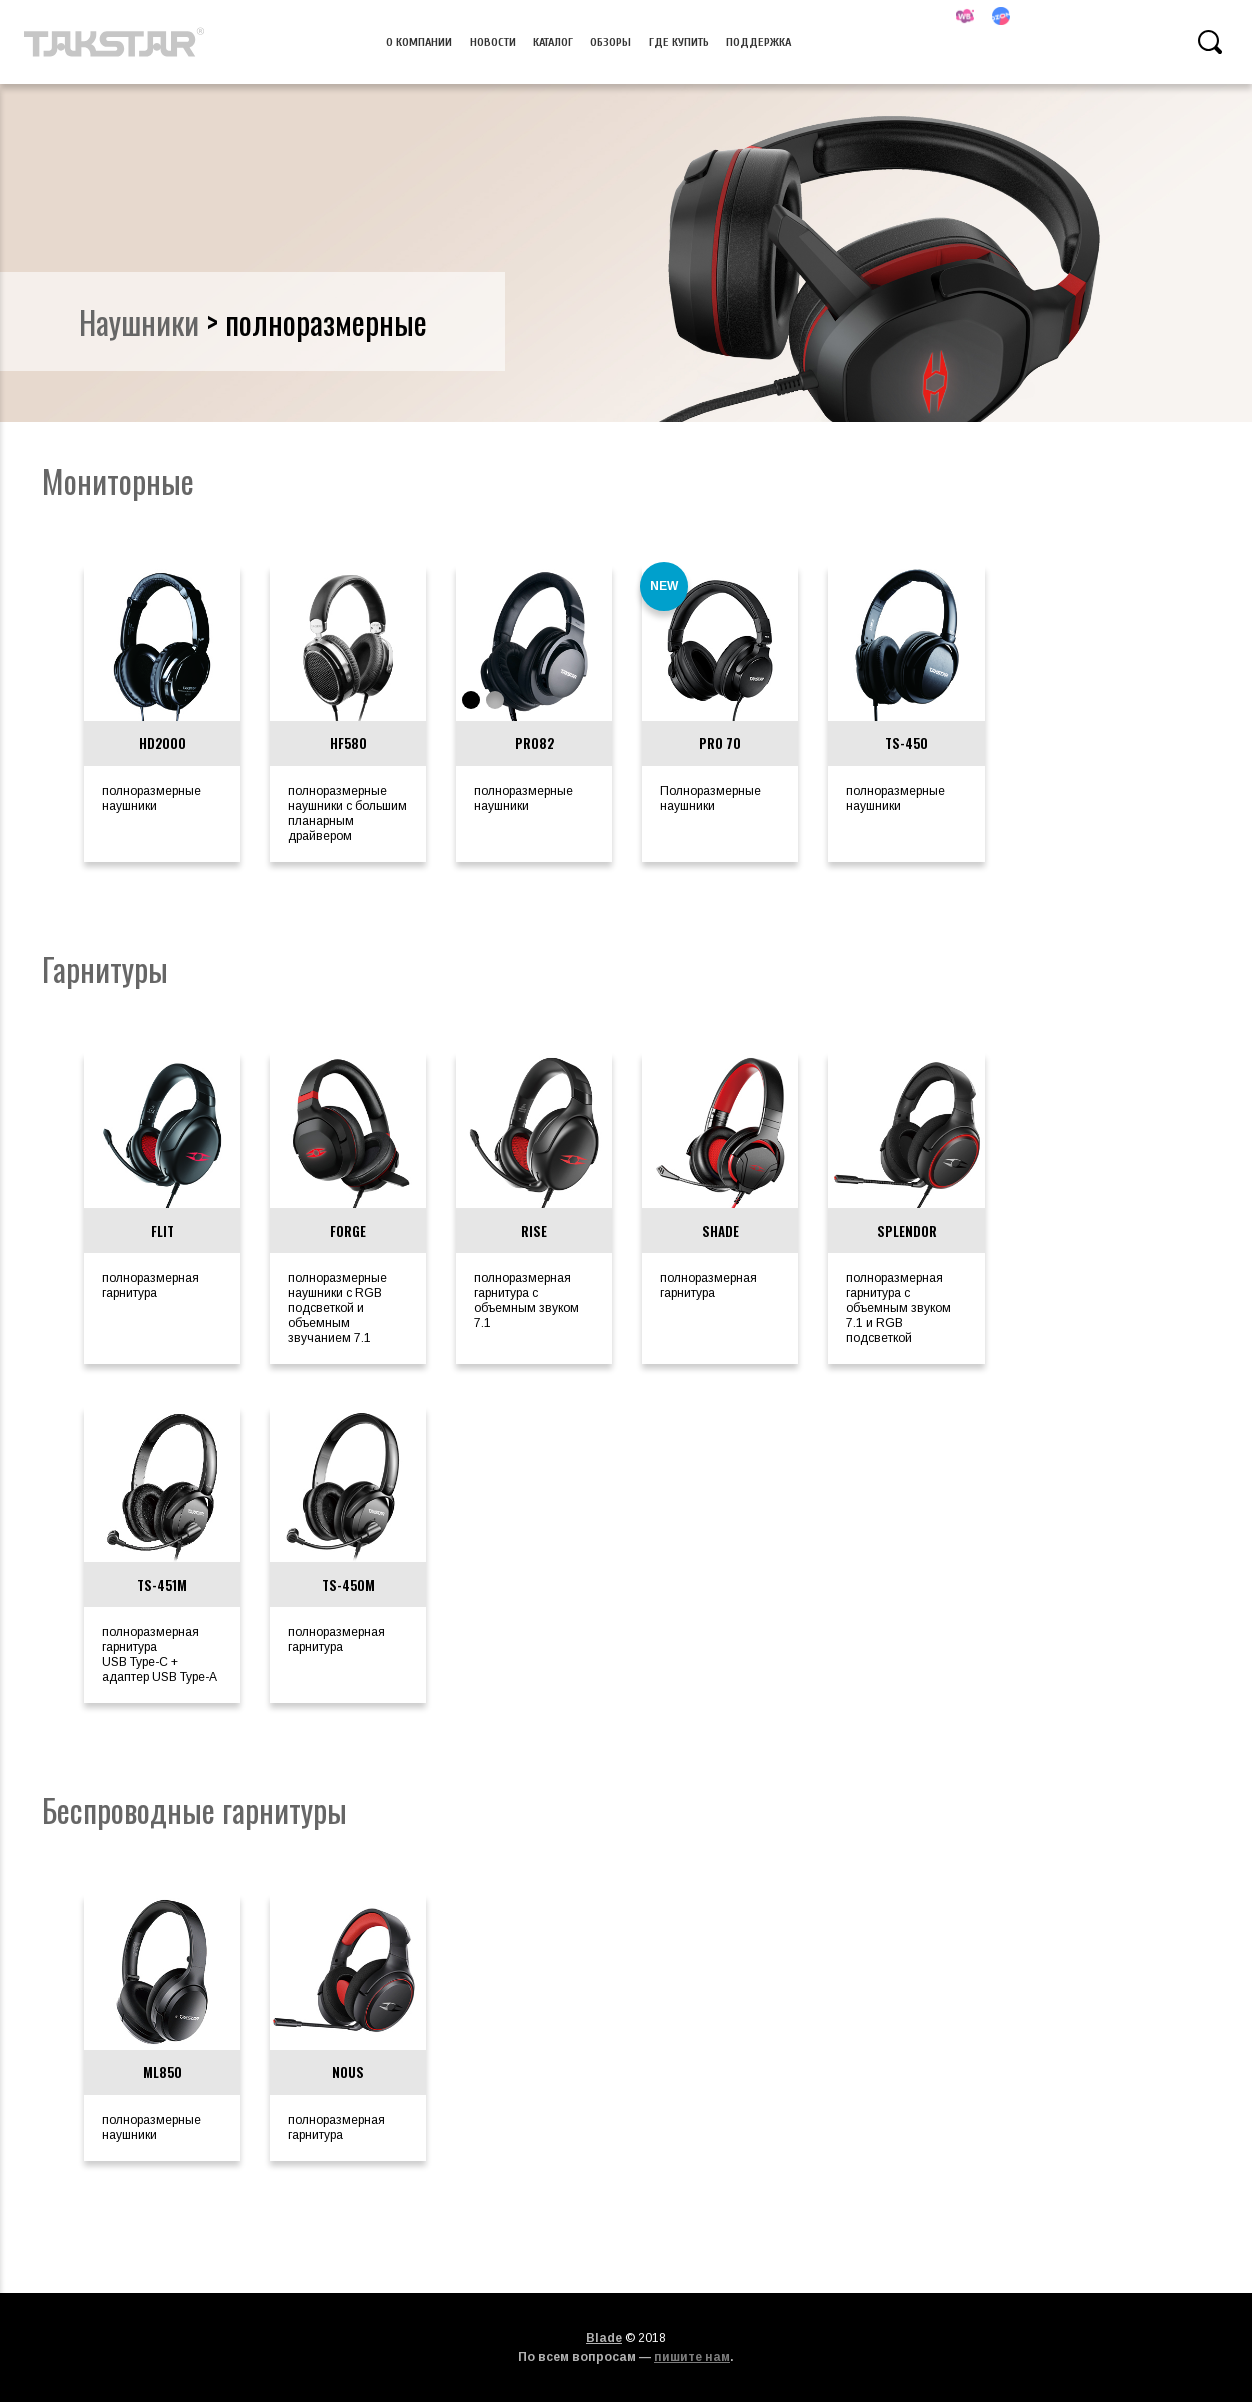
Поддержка (758, 42)
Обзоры (610, 42)
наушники (139, 322)
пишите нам (692, 2357)
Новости (493, 42)
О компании (419, 42)
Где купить (679, 42)
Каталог (553, 42)
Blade (604, 2338)
